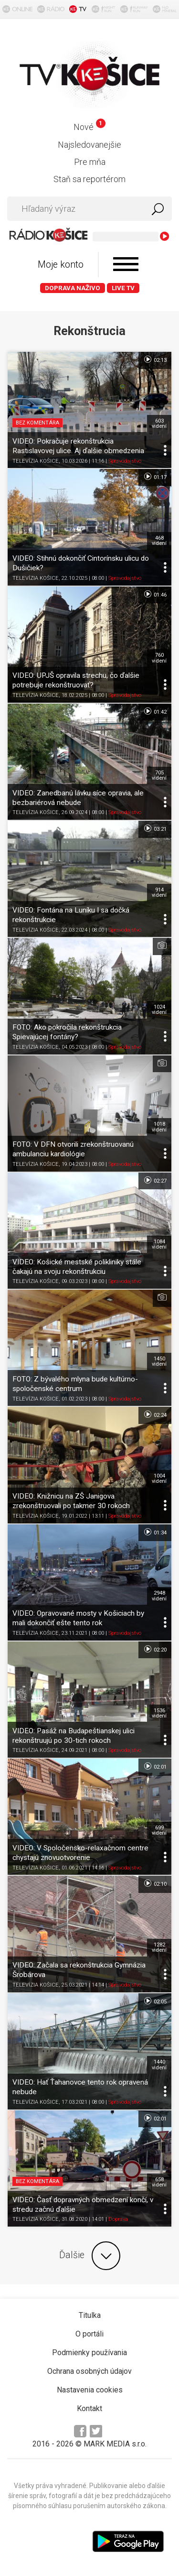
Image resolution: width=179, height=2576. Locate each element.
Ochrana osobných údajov (89, 2371)
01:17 (155, 476)
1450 (159, 1361)
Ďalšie (89, 2255)
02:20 (155, 1649)
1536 (159, 1713)
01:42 (155, 711)
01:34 (155, 1532)
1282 (159, 1947)
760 (159, 657)
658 (159, 2182)
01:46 (155, 594)
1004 (159, 1478)
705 (159, 775)
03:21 (155, 828)
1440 (159, 2064)
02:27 (155, 1180)
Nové (89, 127)
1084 (159, 1244)
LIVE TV (123, 288)
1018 (159, 1126)
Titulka (90, 2315)
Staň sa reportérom (89, 179)
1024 (159, 1009)
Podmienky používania (89, 2352)
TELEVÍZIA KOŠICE (35, 461)
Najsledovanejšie (89, 145)
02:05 (155, 2001)
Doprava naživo (72, 288)
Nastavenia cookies (90, 2389)
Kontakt (89, 2408)
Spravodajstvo (124, 461)
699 (159, 1830)
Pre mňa (89, 162)
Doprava (118, 2219)
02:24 (155, 1414)
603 (159, 423)
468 (159, 540)
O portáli (89, 2333)
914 (159, 892)
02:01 (155, 1766)
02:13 (155, 359)
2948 (159, 1595)
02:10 (155, 1883)
